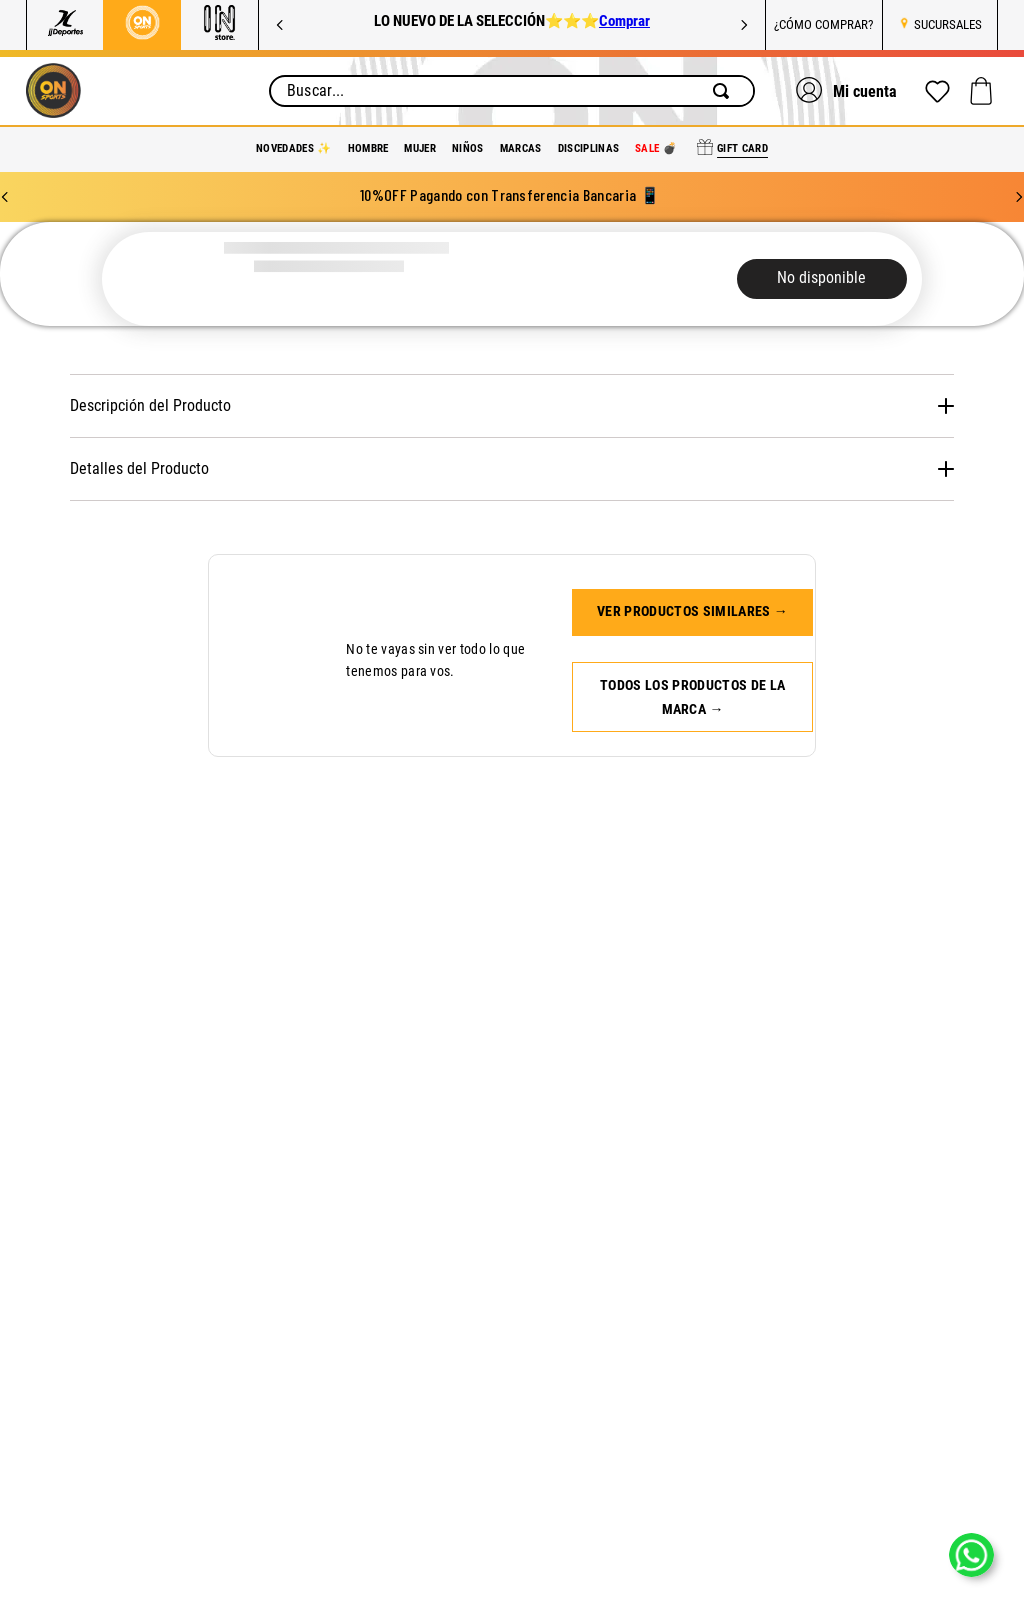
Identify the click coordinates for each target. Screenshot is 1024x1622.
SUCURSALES (948, 24)
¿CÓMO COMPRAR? (823, 24)
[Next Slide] (744, 25)
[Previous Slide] (280, 25)
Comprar (624, 21)
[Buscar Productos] (725, 91)
